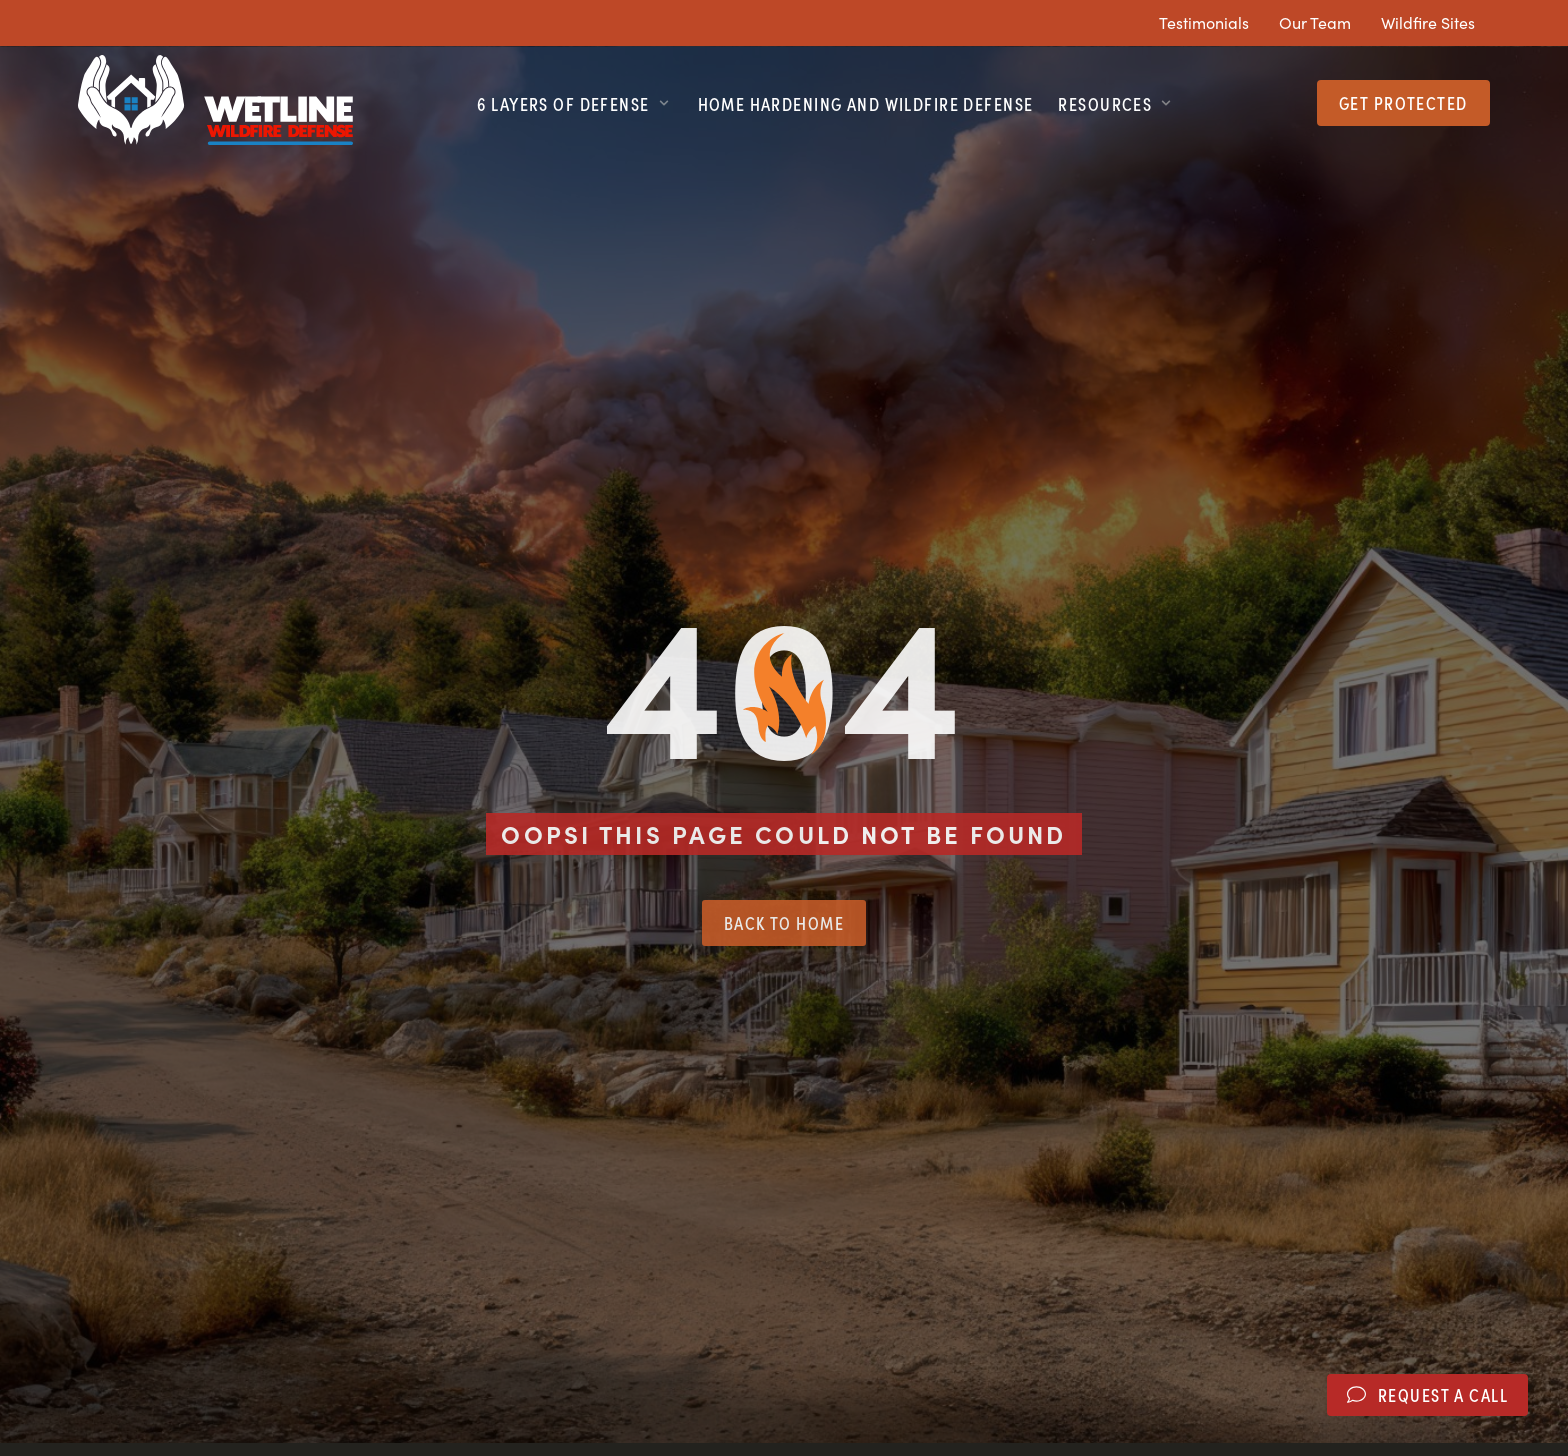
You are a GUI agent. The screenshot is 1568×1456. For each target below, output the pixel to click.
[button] (574, 103)
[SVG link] (215, 100)
